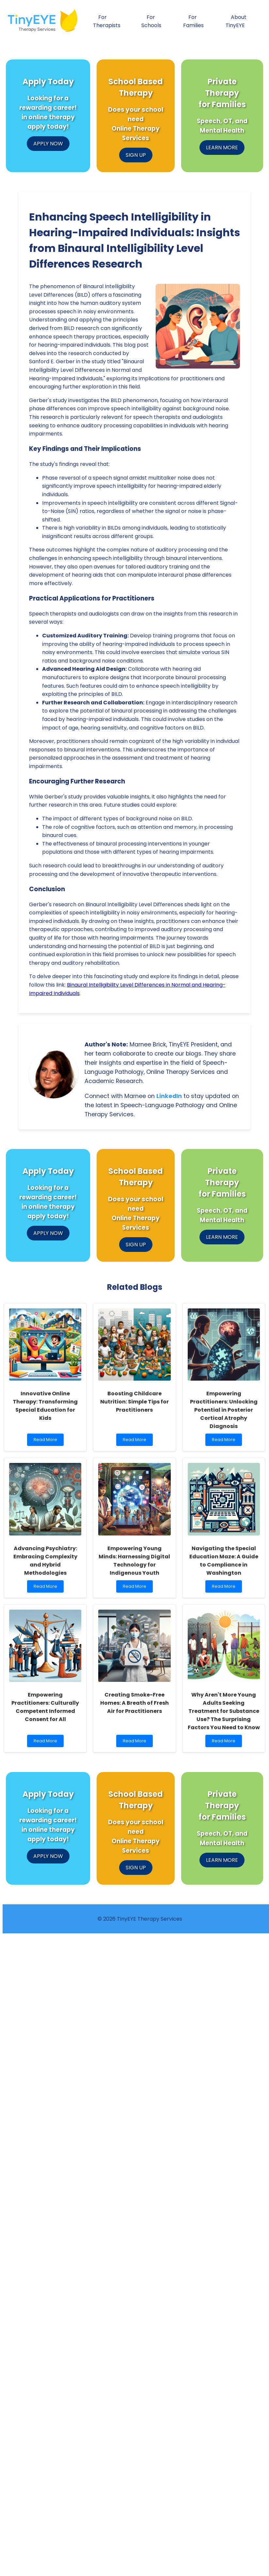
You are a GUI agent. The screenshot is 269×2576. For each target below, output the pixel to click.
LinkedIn (169, 1096)
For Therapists (106, 21)
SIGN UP (136, 155)
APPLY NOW (48, 143)
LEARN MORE (222, 147)
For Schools (151, 21)
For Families (193, 21)
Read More (47, 1441)
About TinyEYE (236, 21)
